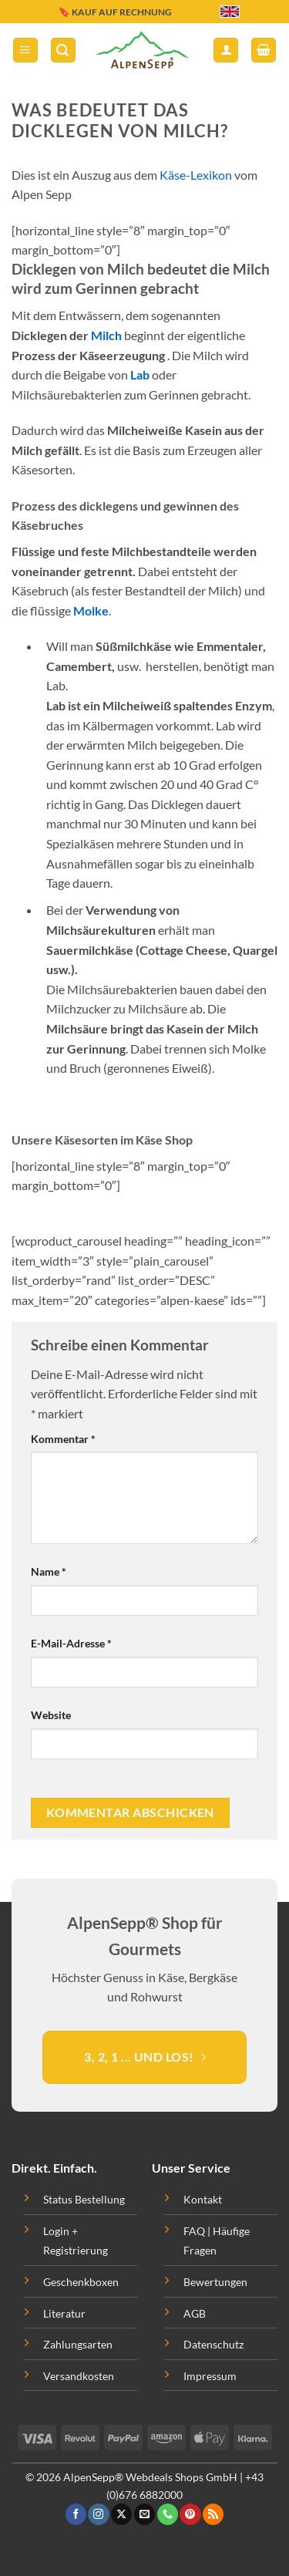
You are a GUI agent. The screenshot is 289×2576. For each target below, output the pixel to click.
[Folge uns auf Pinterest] (190, 2514)
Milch (106, 335)
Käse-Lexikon (196, 174)
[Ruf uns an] (167, 2514)
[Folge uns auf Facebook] (76, 2514)
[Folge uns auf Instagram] (98, 2514)
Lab (140, 374)
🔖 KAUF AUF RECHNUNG (115, 12)
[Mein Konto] (225, 50)
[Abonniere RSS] (213, 2514)
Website (51, 1714)
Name (48, 1571)
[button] (25, 50)
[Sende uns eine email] (144, 2514)
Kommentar (63, 1438)
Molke (91, 610)
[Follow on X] (121, 2514)
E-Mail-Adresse (71, 1643)
